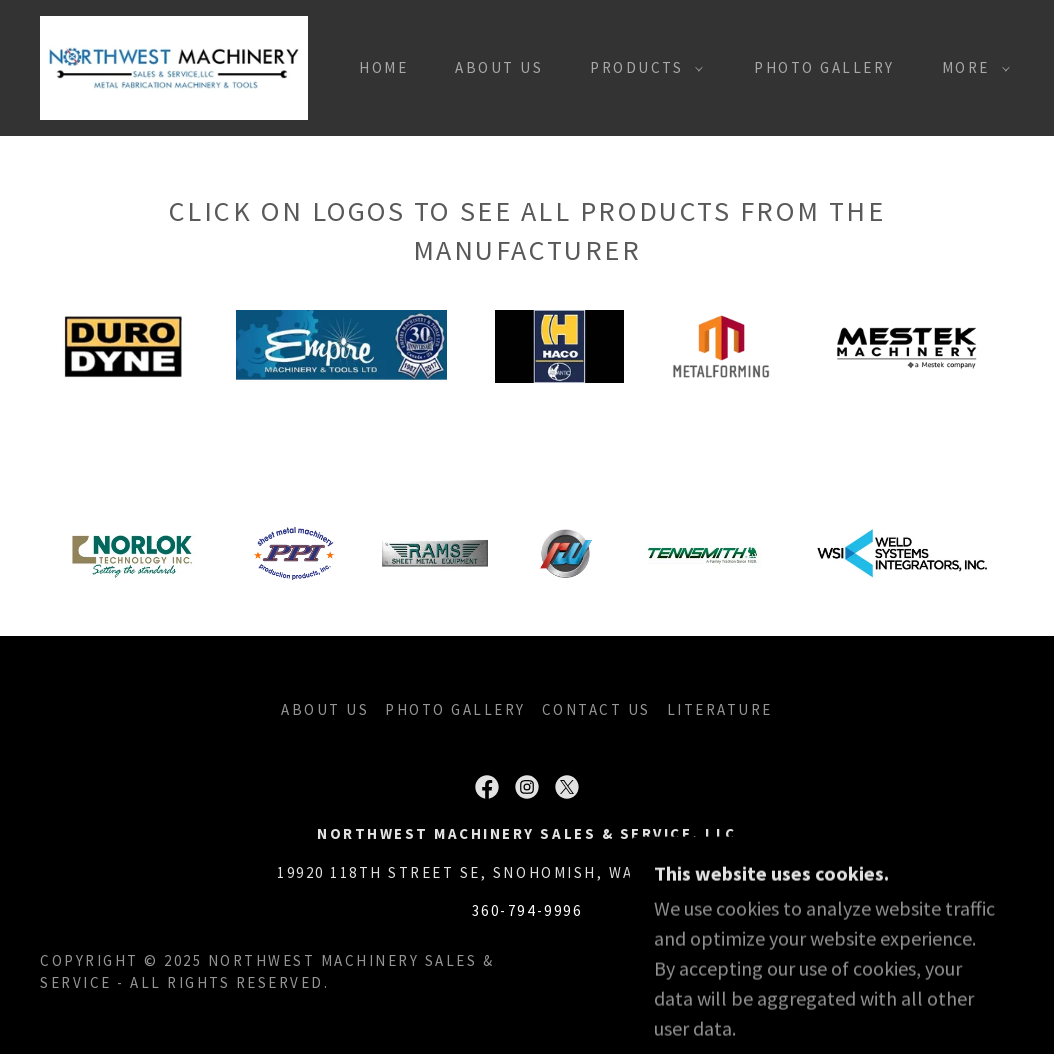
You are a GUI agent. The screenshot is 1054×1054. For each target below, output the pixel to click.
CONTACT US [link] (596, 709)
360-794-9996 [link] (527, 910)
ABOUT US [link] (499, 67)
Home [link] (383, 67)
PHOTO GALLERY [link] (824, 67)
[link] (174, 65)
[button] (641, 68)
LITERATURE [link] (720, 709)
